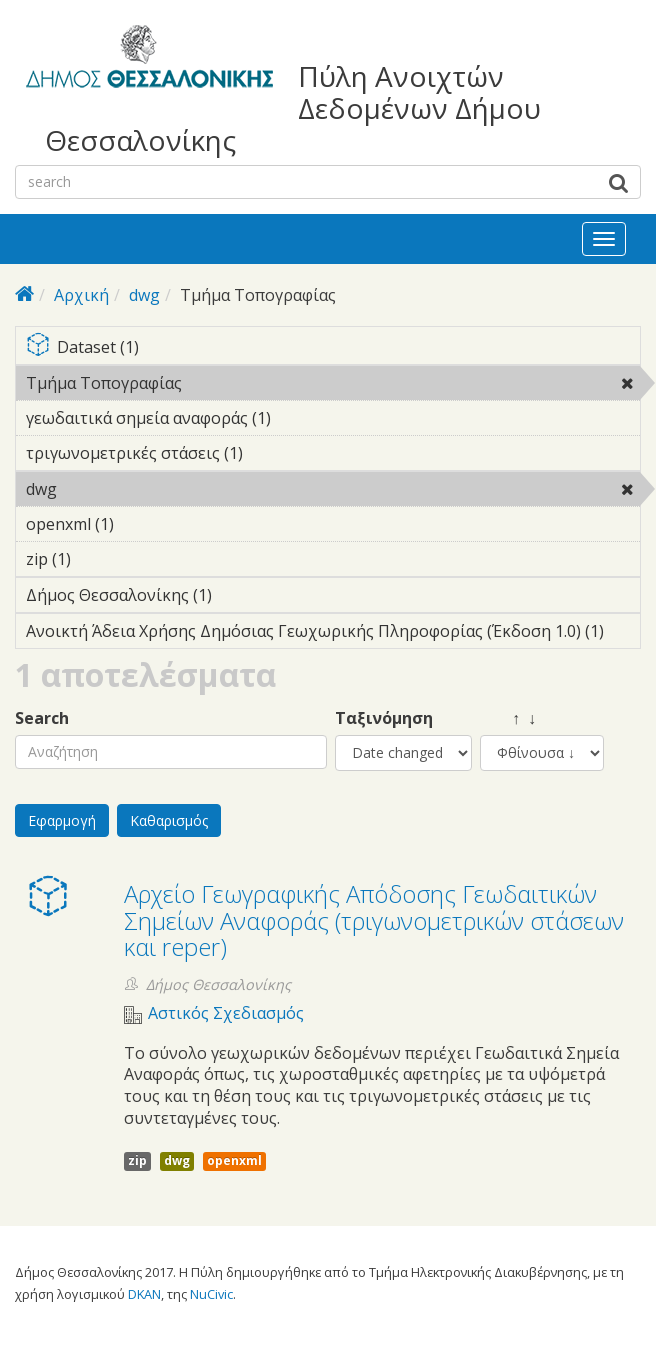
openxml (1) (145, 524)
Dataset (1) (333, 348)
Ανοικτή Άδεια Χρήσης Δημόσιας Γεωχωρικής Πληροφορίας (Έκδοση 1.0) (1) (333, 634)
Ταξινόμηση (384, 718)
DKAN (144, 1294)
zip (137, 1160)
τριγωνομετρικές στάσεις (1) (274, 453)
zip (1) (102, 559)
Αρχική (81, 295)
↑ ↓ (508, 718)
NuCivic (211, 1294)
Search (42, 718)
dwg (144, 295)
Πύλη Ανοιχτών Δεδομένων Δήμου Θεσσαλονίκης (293, 108)
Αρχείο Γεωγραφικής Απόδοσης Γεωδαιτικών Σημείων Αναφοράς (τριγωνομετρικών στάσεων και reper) (374, 920)
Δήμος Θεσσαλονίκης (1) (243, 595)
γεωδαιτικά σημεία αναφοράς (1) (302, 418)
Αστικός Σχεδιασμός (226, 1013)
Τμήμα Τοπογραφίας (233, 383)
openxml (234, 1160)
